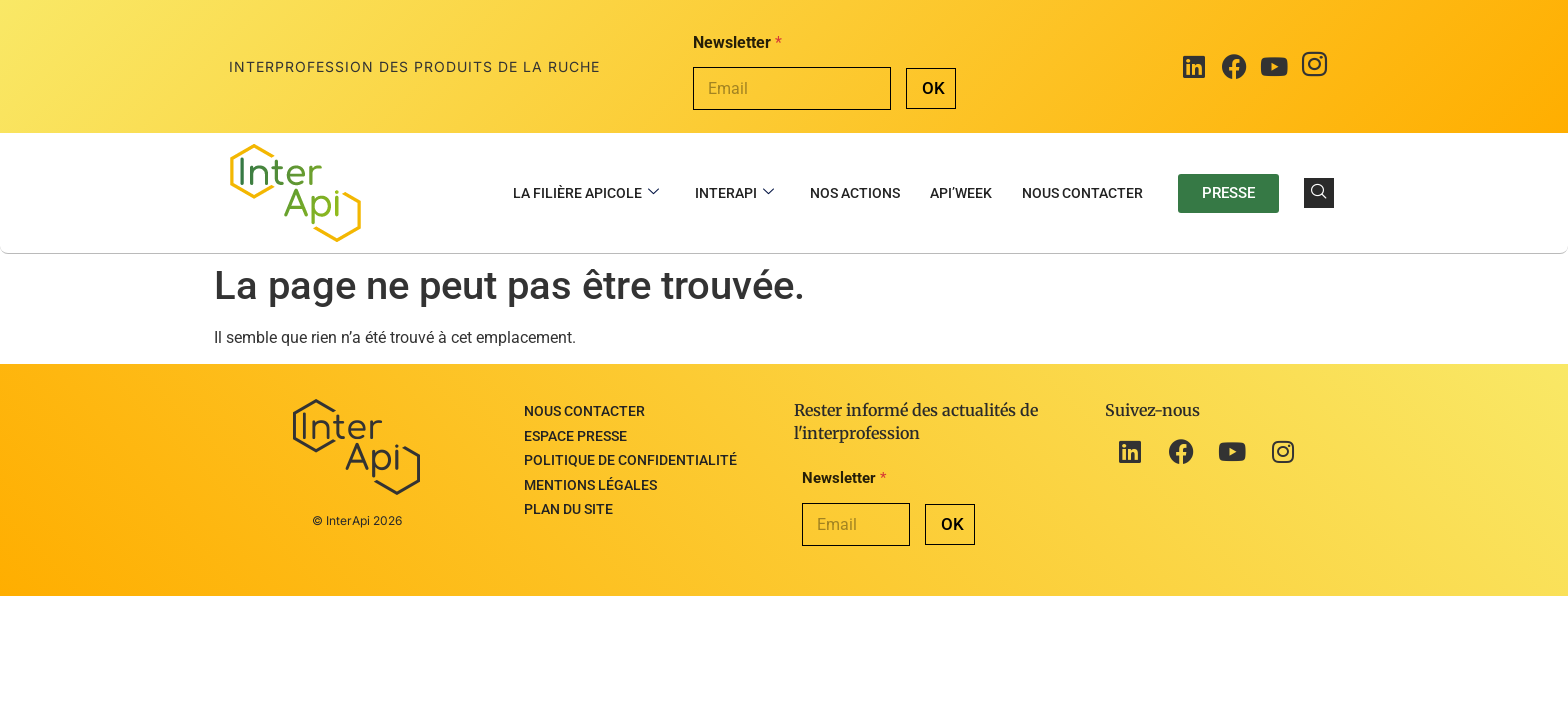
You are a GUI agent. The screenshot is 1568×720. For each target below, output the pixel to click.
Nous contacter (1082, 193)
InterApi (734, 193)
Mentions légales (590, 472)
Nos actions (855, 193)
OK (933, 88)
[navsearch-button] (1319, 193)
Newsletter (737, 42)
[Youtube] (1274, 67)
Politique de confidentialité (630, 451)
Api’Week (961, 193)
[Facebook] (1234, 67)
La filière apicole (586, 193)
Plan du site (568, 493)
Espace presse (575, 430)
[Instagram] (1314, 67)
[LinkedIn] (1194, 67)
